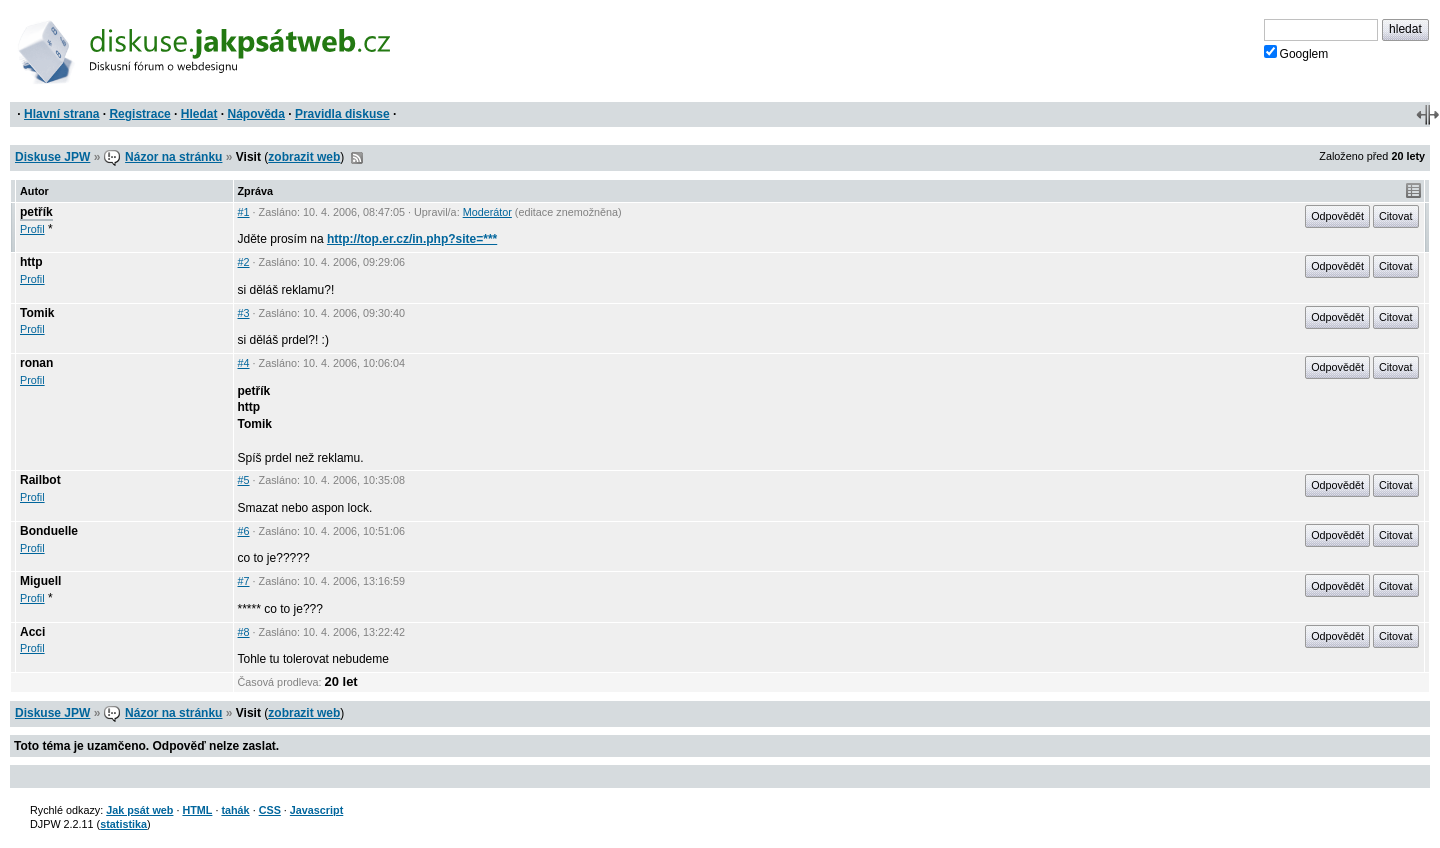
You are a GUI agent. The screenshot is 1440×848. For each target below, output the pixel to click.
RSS (357, 158)
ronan (36, 363)
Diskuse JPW (52, 157)
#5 (244, 480)
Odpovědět (1337, 216)
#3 (244, 313)
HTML (197, 810)
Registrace (139, 114)
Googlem (1296, 53)
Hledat (199, 114)
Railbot (40, 480)
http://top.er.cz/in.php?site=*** (412, 239)
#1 (244, 212)
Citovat (1396, 216)
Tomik (37, 313)
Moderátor (487, 212)
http (31, 262)
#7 (244, 581)
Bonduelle (49, 531)
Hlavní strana (61, 114)
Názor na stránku (173, 157)
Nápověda (256, 114)
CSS (270, 810)
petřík (36, 212)
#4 (244, 363)
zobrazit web (304, 157)
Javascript (316, 810)
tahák (235, 810)
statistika (123, 824)
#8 (244, 632)
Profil (32, 229)
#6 (244, 531)
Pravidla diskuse (342, 114)
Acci (32, 632)
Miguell (40, 581)
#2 (244, 262)
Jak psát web (139, 810)
